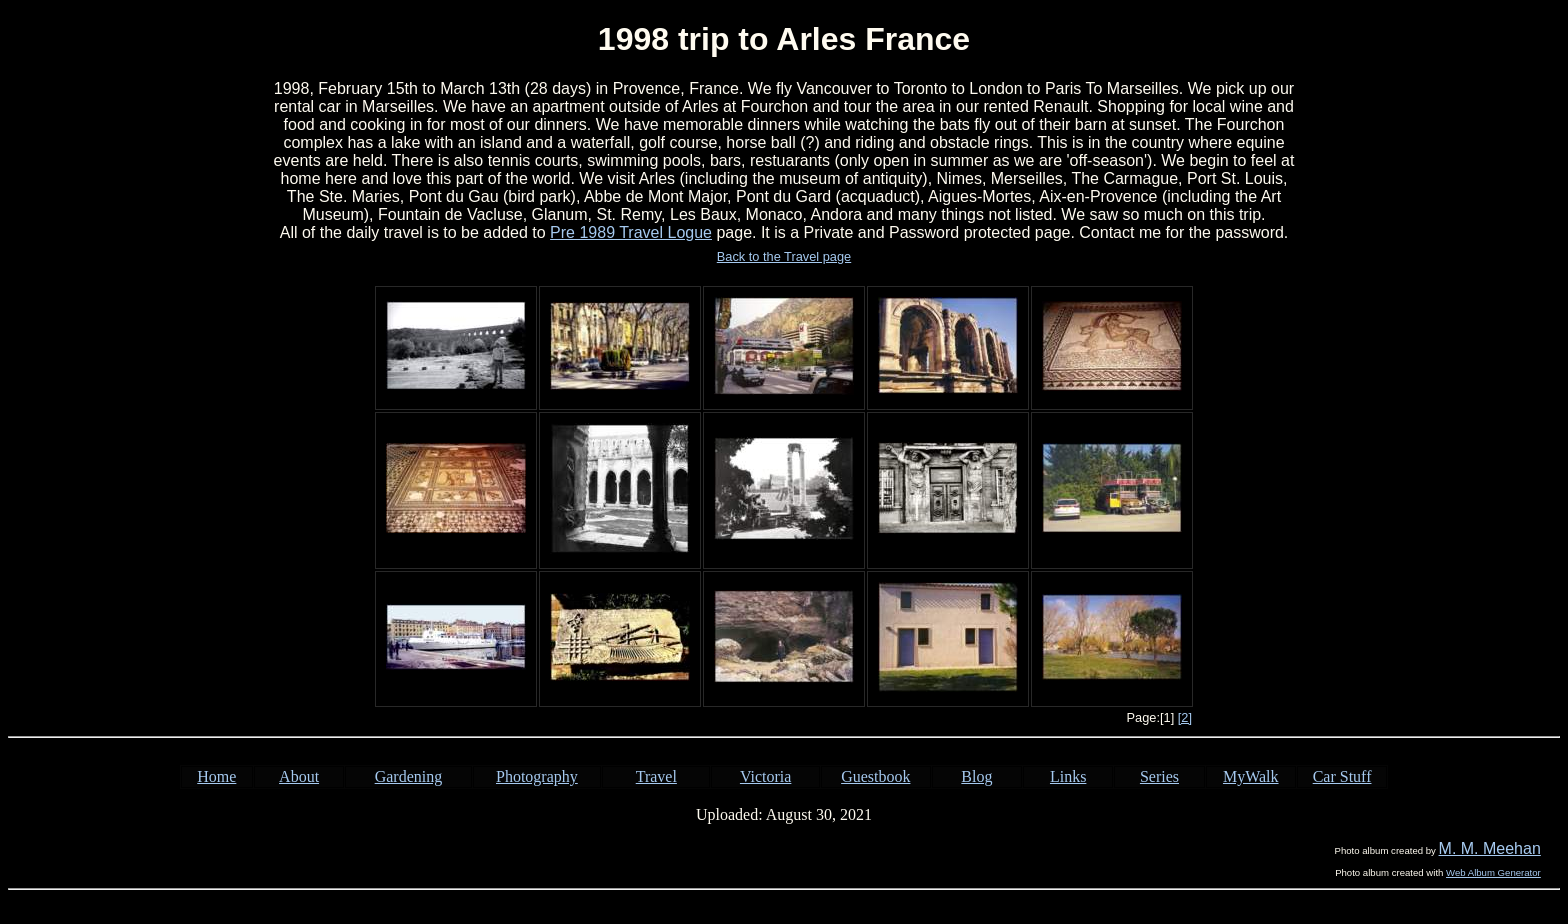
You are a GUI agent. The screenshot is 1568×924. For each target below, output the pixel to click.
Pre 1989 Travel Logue (631, 232)
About (299, 776)
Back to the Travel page (784, 256)
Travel (656, 776)
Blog (976, 776)
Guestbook (875, 776)
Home (216, 776)
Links (1068, 776)
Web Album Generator (1493, 872)
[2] (1185, 717)
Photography (537, 776)
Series (1159, 776)
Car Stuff (1342, 776)
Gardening (409, 776)
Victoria (765, 776)
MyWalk (1251, 776)
